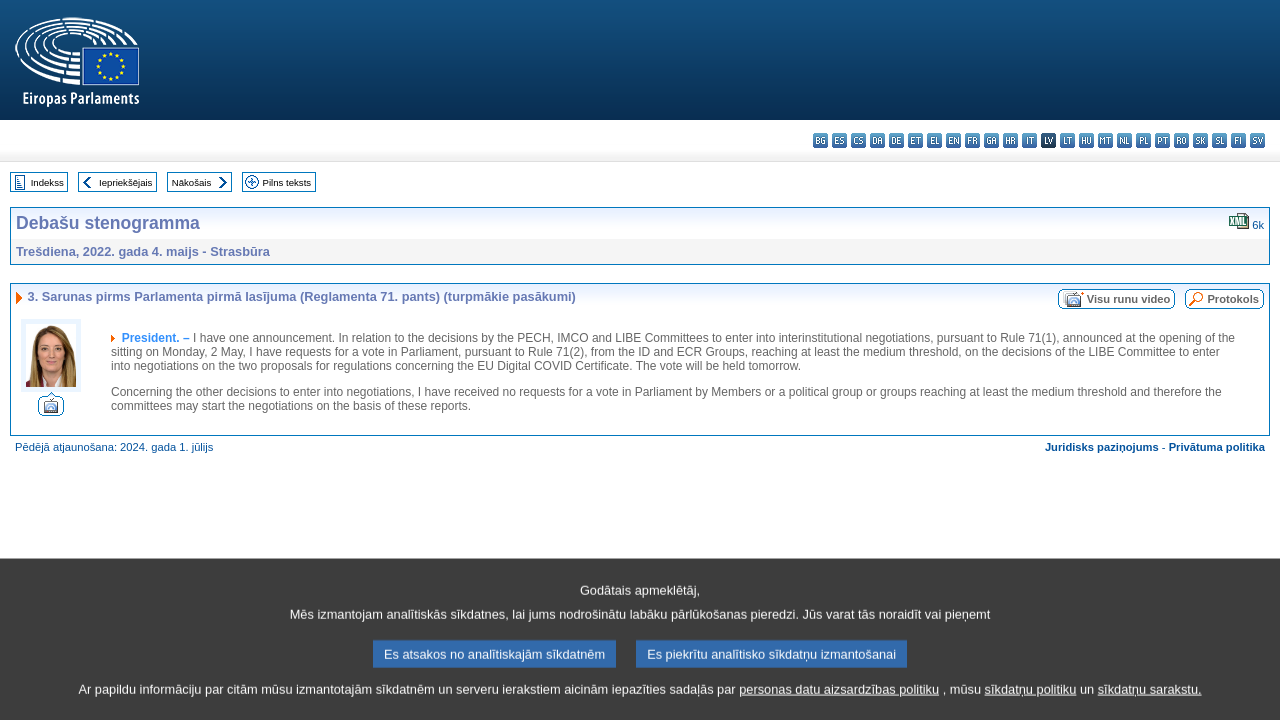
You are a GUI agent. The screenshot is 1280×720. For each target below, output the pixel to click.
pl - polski (1143, 140)
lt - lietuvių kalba (1067, 140)
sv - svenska (1257, 140)
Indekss (47, 182)
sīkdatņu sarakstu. (1150, 705)
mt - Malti (1105, 140)
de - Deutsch (896, 140)
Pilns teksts (287, 182)
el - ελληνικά (934, 140)
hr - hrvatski (1010, 140)
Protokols (1233, 299)
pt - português (1162, 140)
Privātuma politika (1217, 447)
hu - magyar (1086, 140)
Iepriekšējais (125, 182)
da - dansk (877, 140)
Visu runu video (1129, 299)
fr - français (972, 140)
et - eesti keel (915, 140)
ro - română (1181, 140)
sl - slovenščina (1219, 140)
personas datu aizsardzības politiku (839, 705)
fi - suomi (1238, 140)
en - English (953, 140)
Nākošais (191, 182)
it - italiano (1029, 140)
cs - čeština (858, 140)
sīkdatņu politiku (1031, 705)
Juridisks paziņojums (1102, 447)
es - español (839, 140)
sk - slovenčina (1200, 140)
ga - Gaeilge (991, 140)
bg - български (820, 140)
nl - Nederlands (1124, 140)
